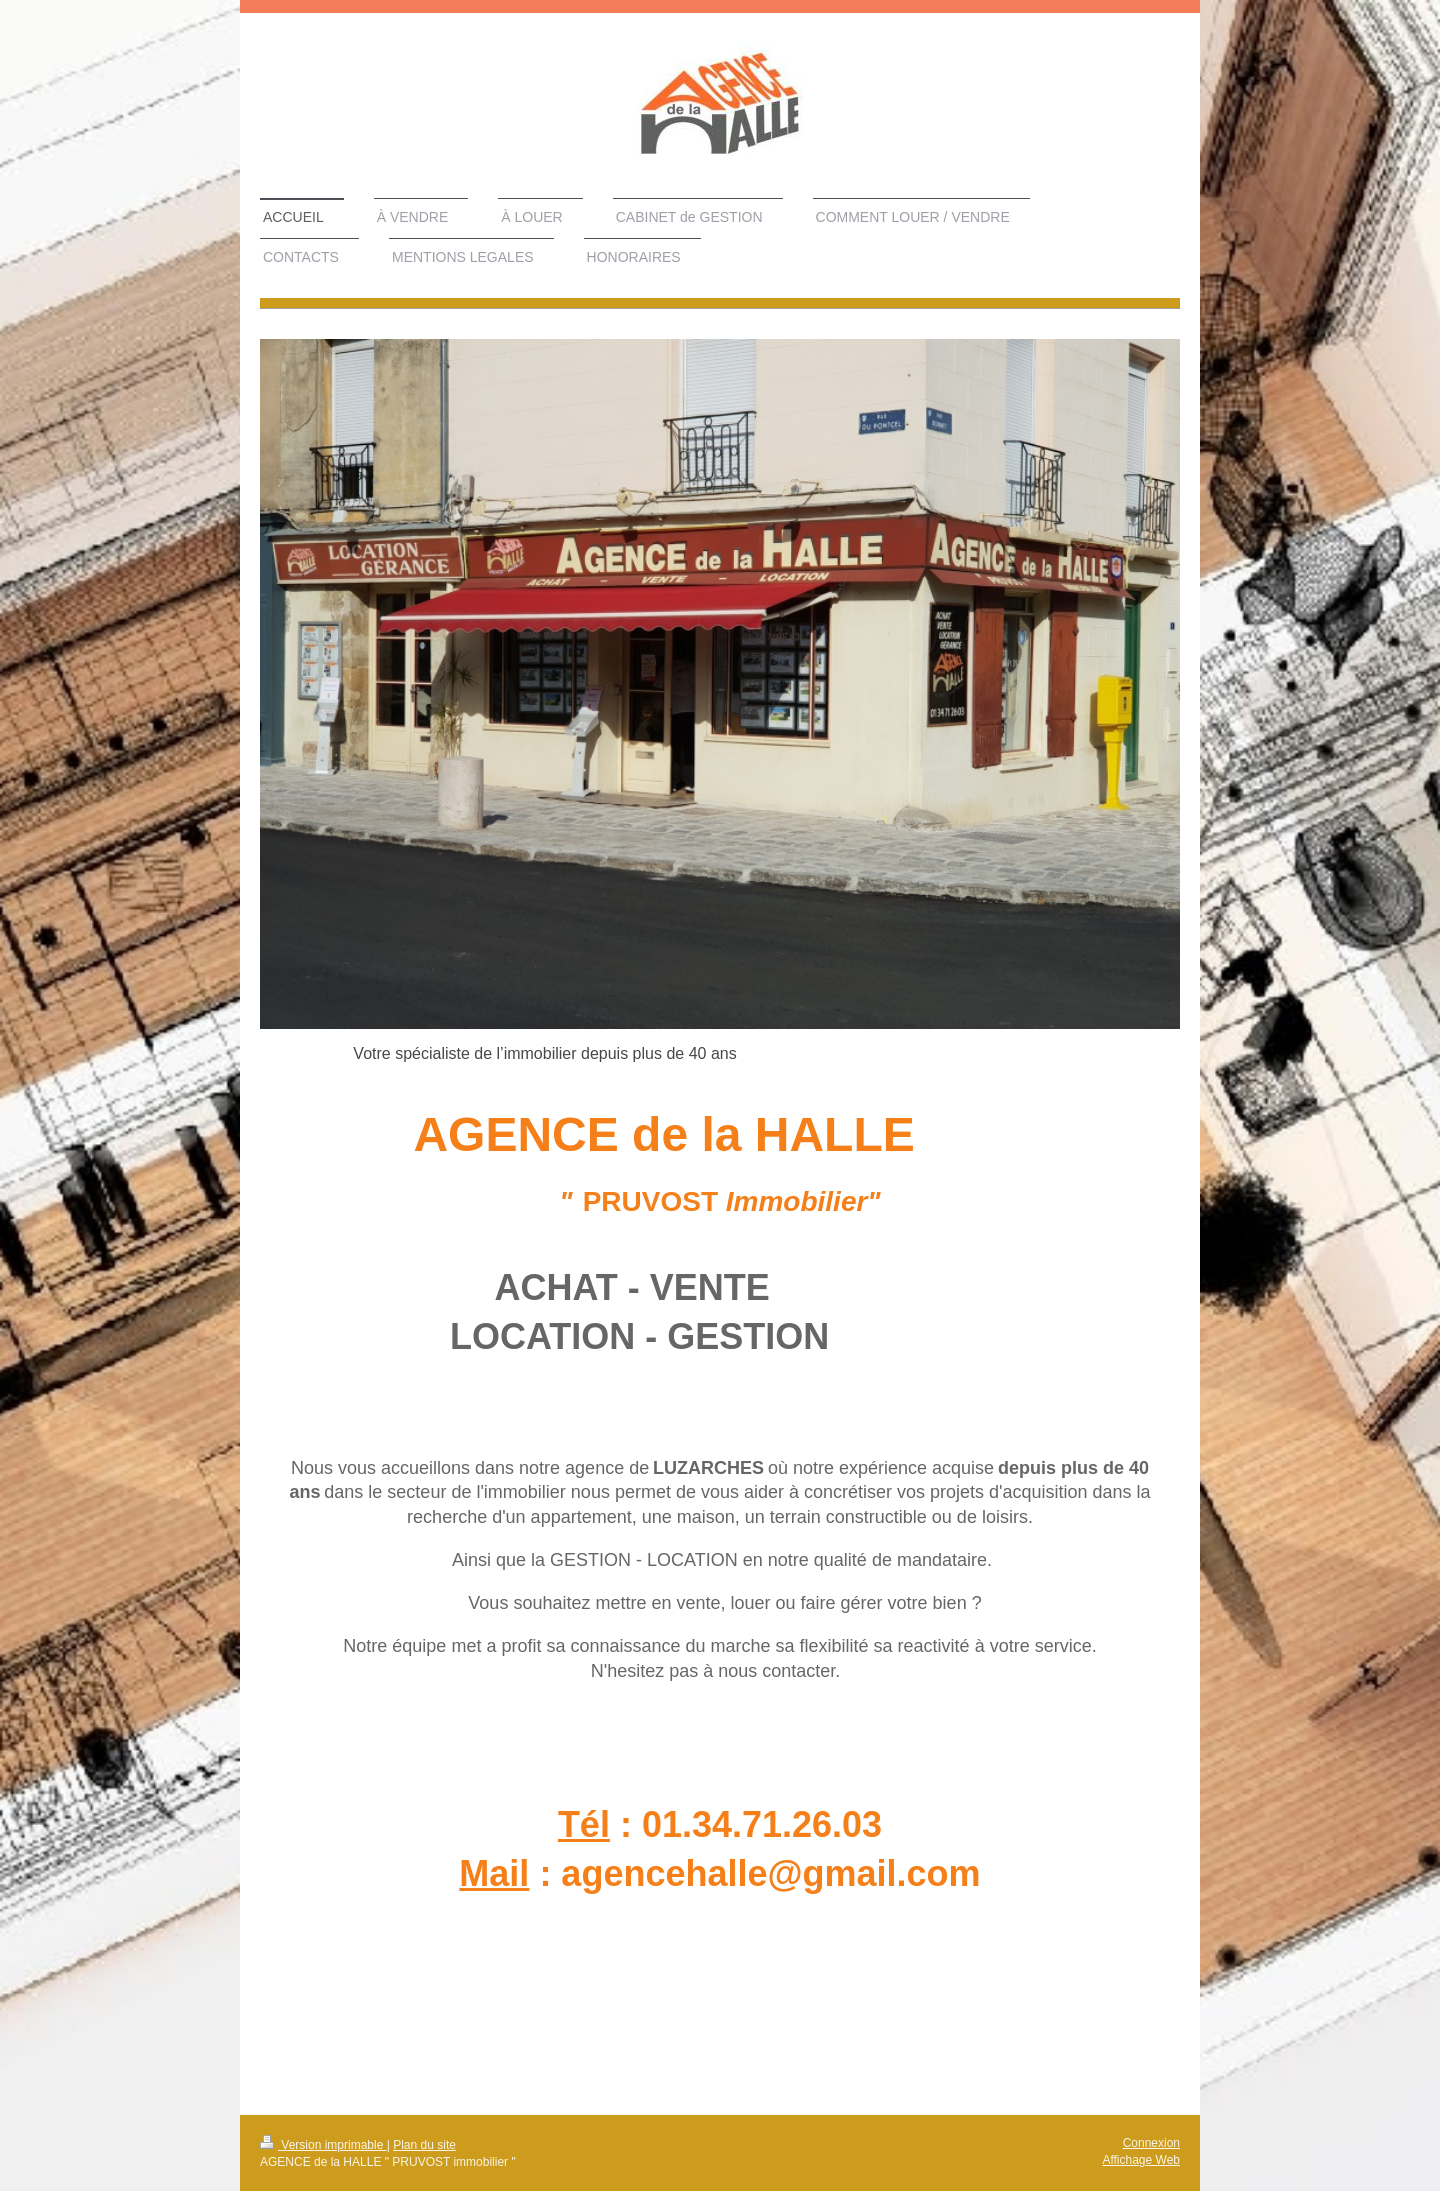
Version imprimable (323, 2145)
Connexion (1151, 2143)
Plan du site (424, 2145)
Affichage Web (1141, 2160)
